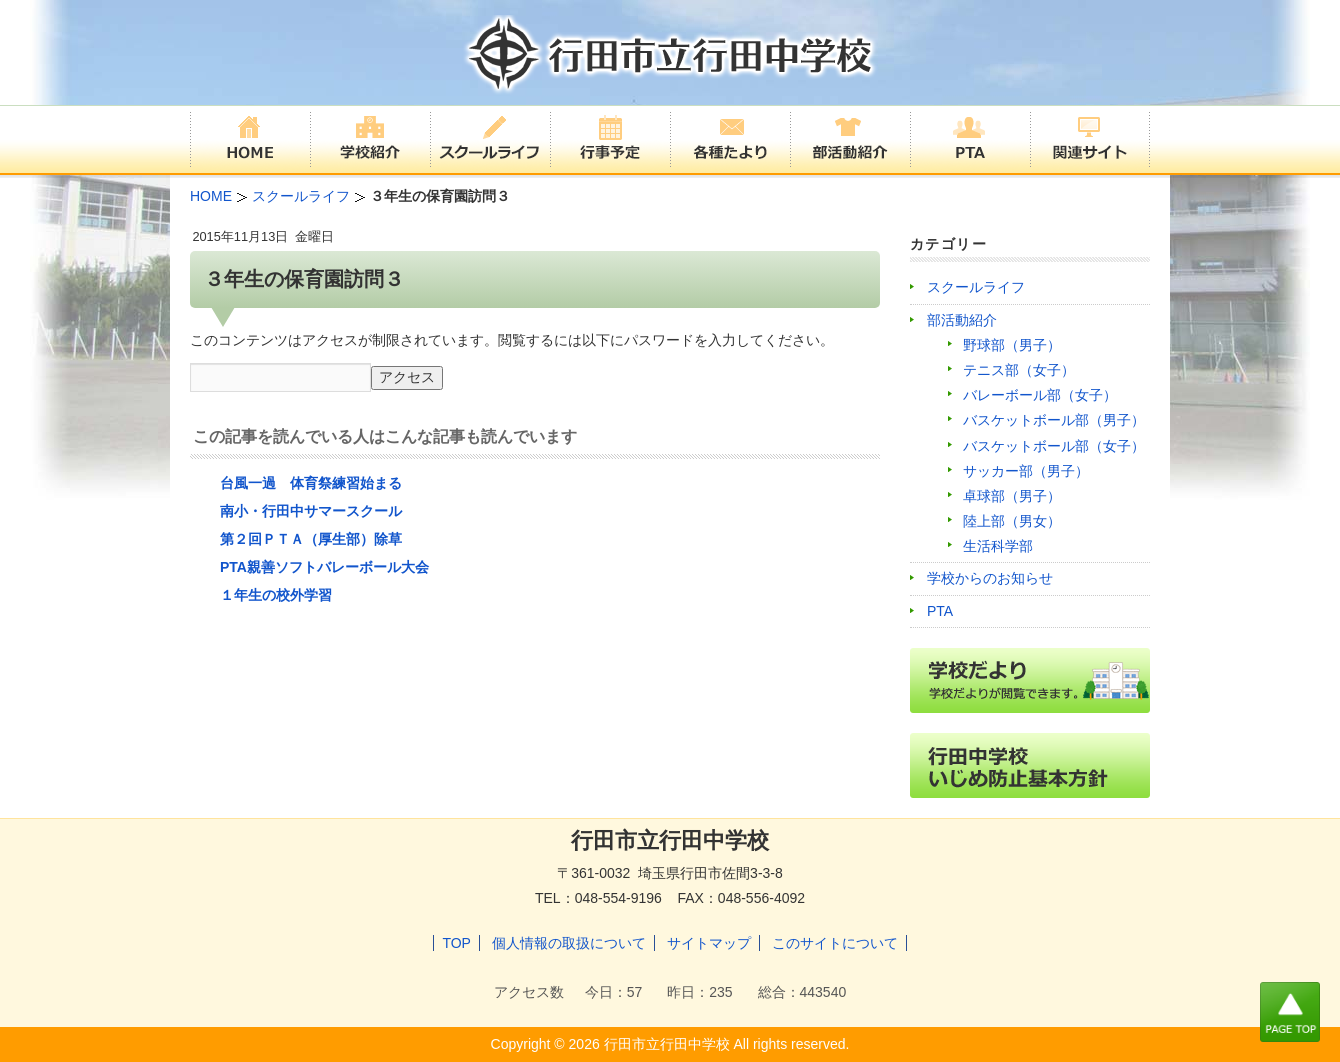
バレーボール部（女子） (1040, 395)
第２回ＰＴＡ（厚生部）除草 (311, 539)
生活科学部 (998, 546)
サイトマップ (709, 943)
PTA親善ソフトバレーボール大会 (324, 567)
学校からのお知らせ (990, 578)
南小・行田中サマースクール (311, 511)
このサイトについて (835, 943)
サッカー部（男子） (1026, 471)
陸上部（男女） (1012, 521)
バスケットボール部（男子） (1054, 420)
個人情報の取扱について (569, 943)
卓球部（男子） (1012, 496)
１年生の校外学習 (276, 595)
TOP (456, 943)
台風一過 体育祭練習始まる (311, 483)
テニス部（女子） (1019, 370)
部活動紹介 (962, 320)
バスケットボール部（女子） (1054, 446)
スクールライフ (976, 287)
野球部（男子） (1012, 345)
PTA (940, 611)
